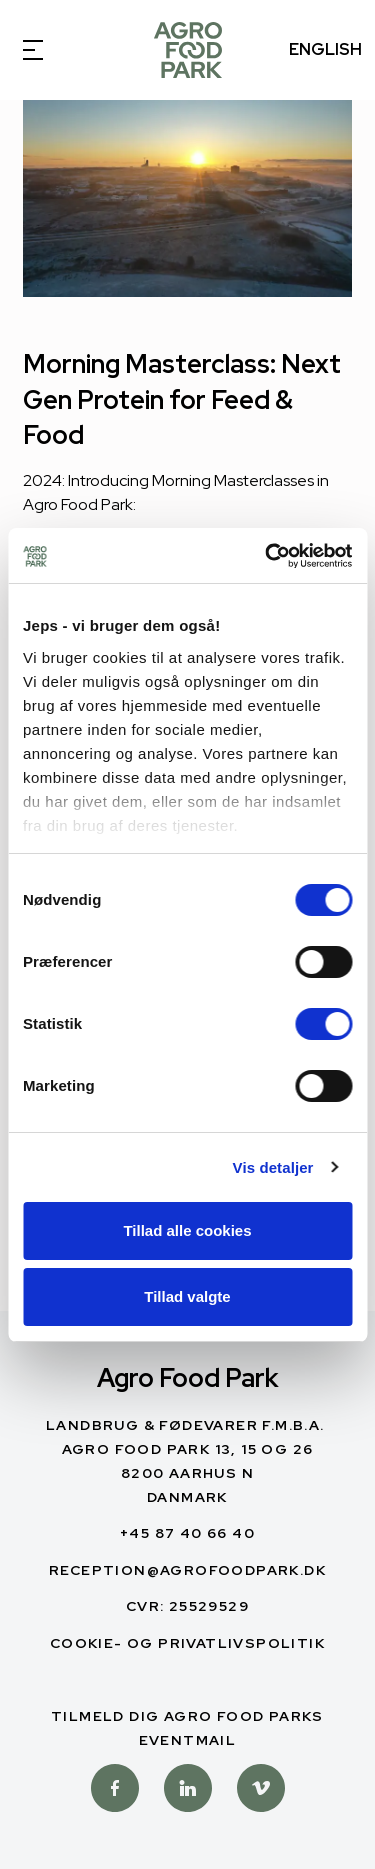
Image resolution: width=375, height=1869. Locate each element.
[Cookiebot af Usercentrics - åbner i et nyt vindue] (267, 556)
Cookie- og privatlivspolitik (187, 1643)
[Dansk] (188, 50)
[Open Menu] (50, 50)
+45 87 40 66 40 (187, 1533)
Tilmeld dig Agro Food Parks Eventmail (187, 1728)
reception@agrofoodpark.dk (187, 1570)
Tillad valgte (187, 1296)
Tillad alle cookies (187, 1230)
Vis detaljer (273, 1167)
